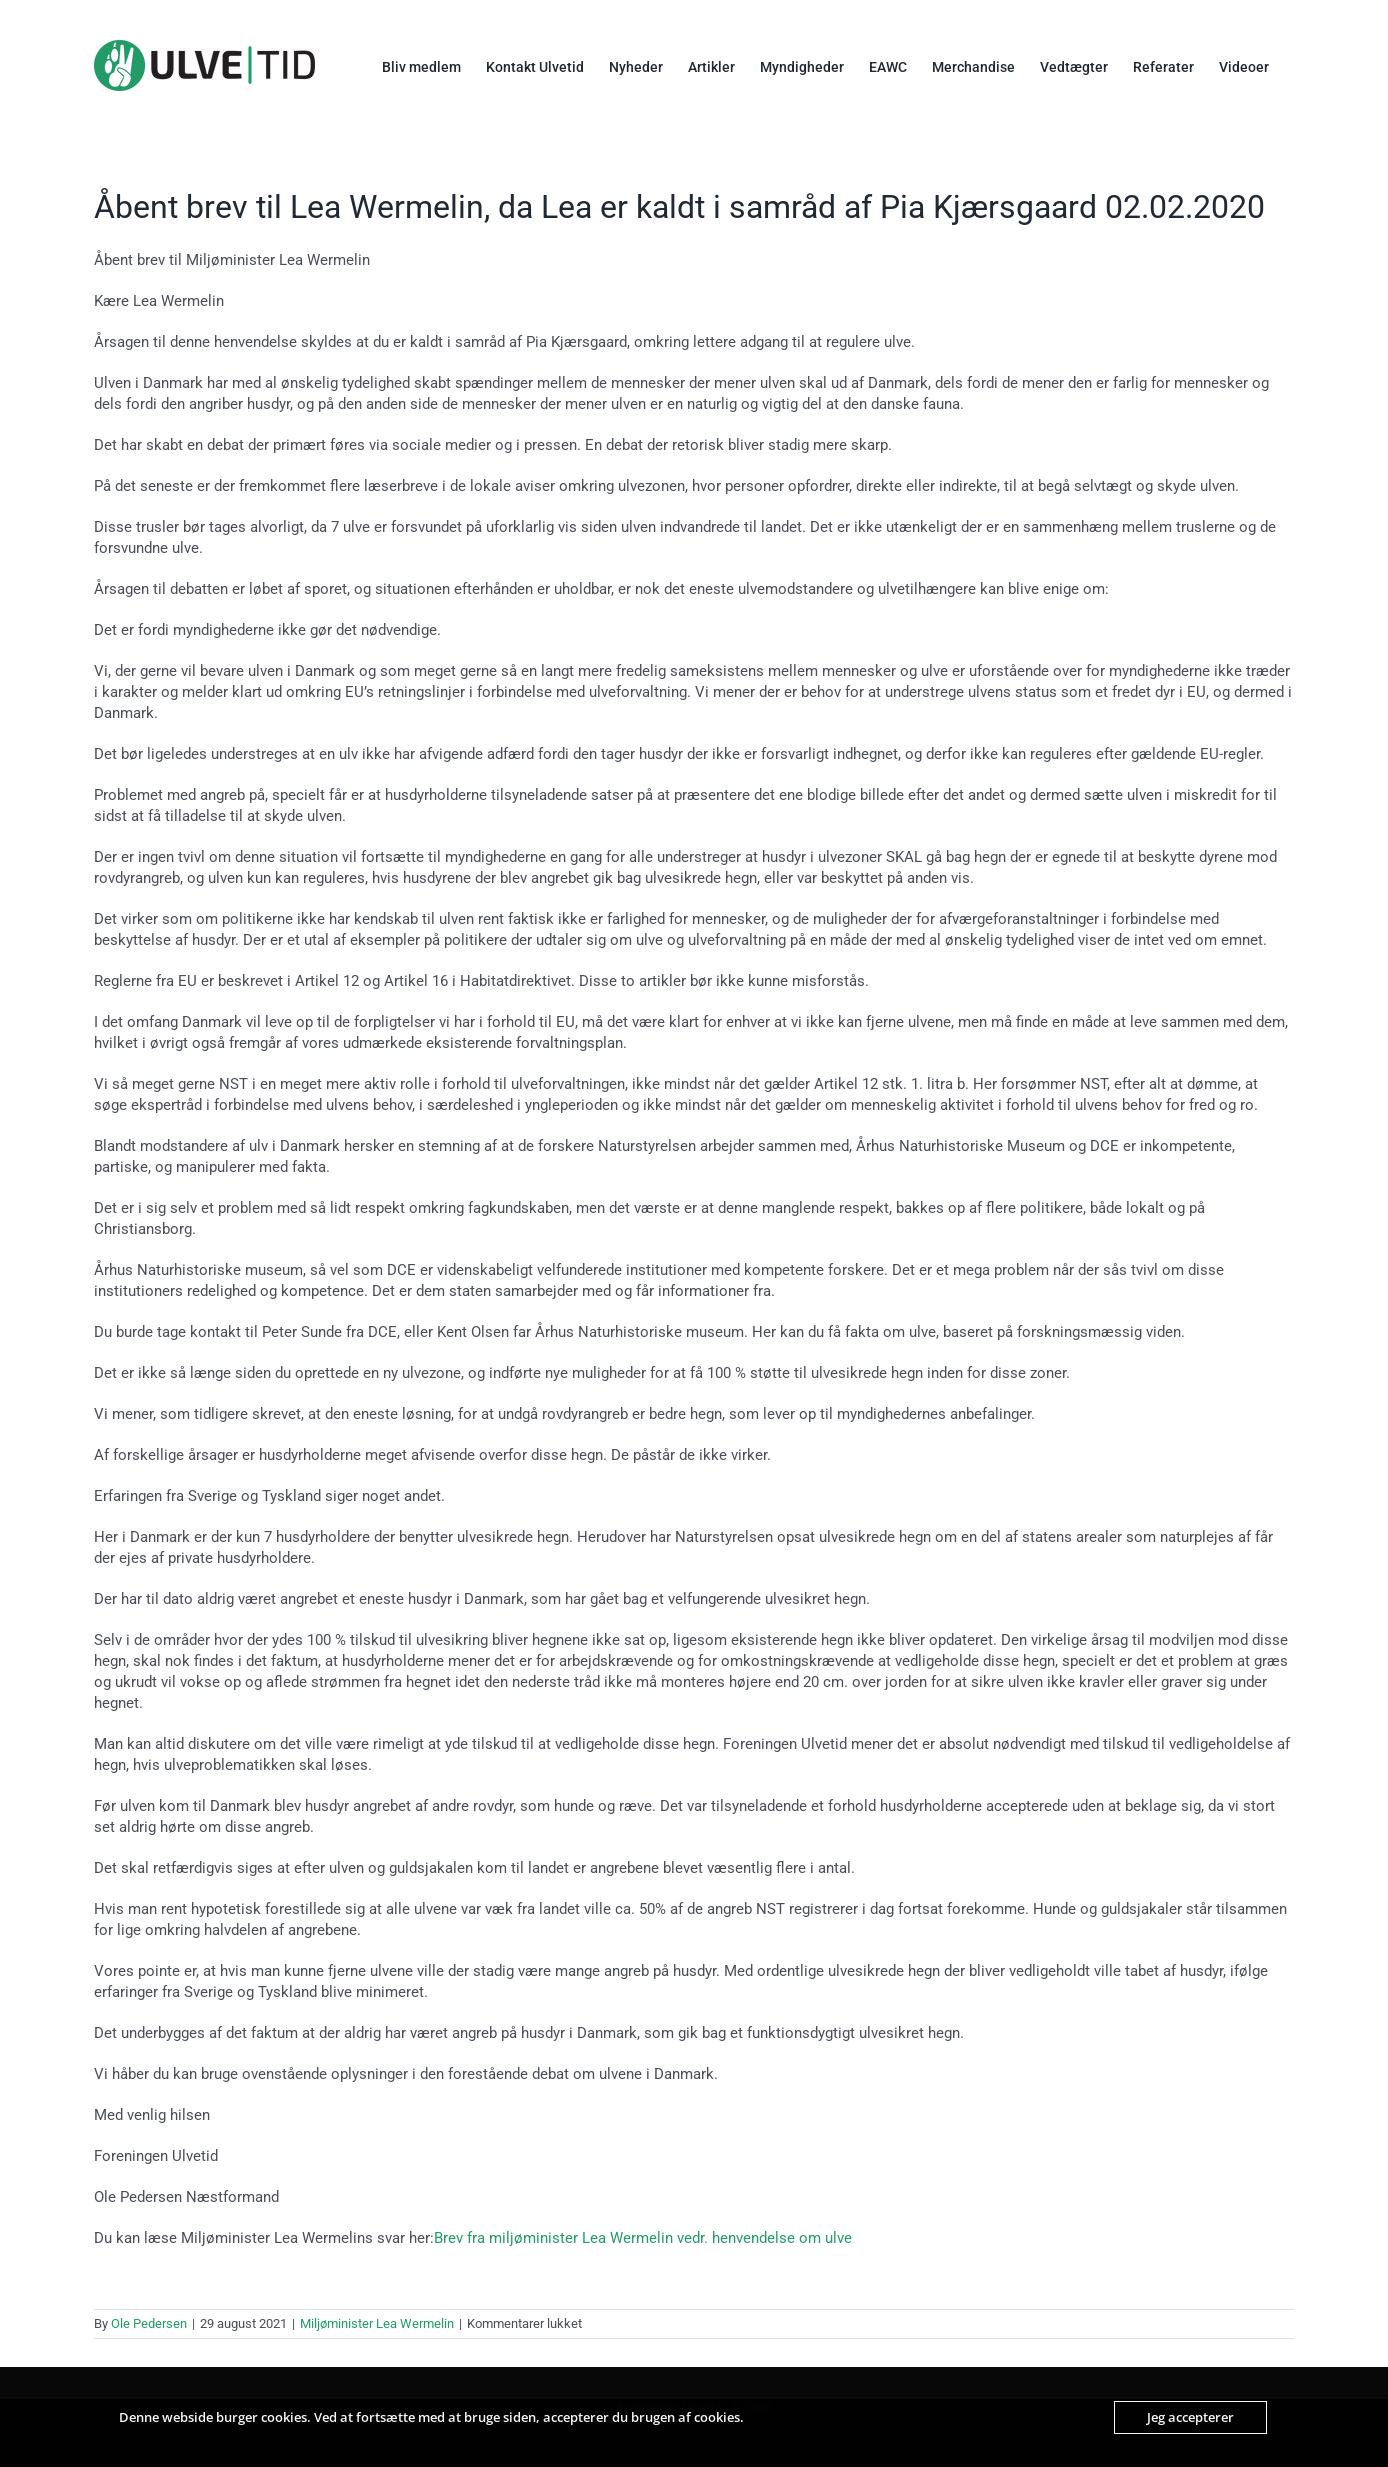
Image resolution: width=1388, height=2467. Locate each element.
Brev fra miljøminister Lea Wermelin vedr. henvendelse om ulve (643, 2238)
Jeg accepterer (1190, 2417)
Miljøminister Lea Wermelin (377, 2323)
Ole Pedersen (149, 2323)
